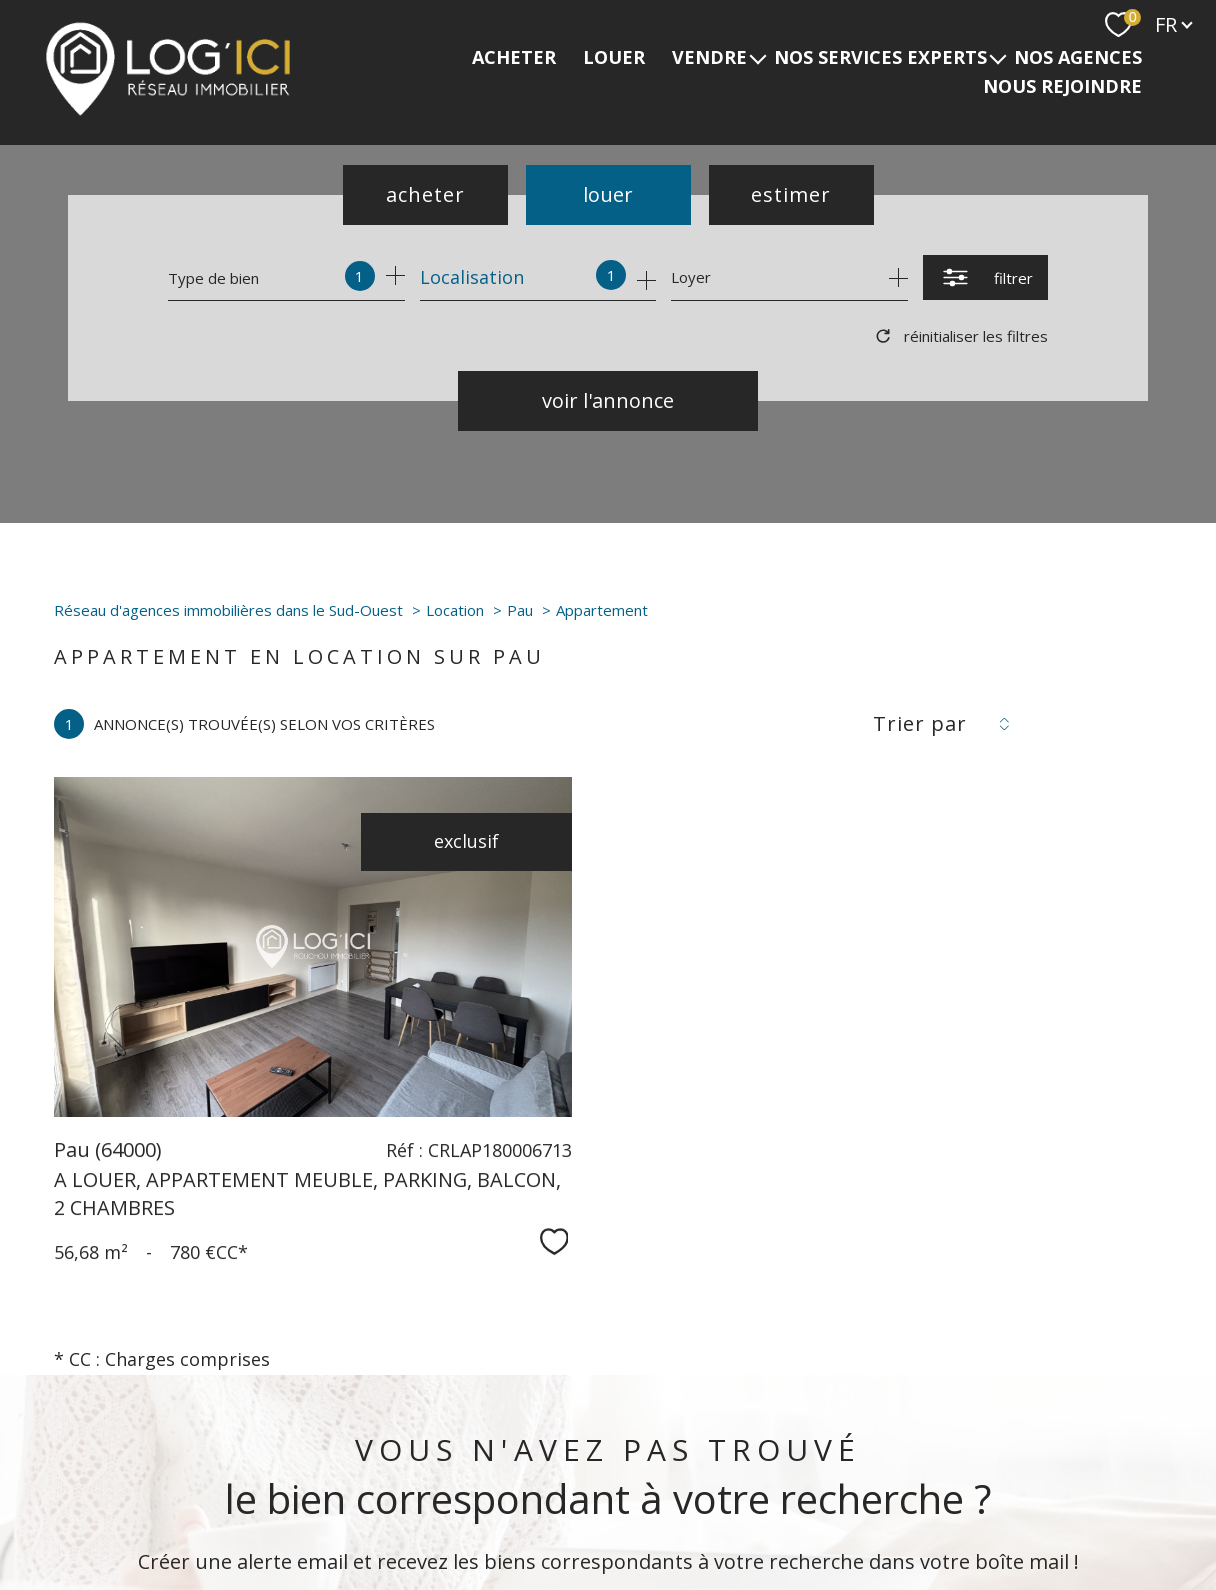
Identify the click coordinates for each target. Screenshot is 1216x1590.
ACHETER (514, 58)
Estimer (791, 194)
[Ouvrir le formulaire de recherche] (985, 277)
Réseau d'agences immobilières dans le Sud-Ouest (228, 610)
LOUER (614, 58)
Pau (520, 610)
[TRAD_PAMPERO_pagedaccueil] (168, 111)
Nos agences (1078, 58)
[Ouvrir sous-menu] (758, 57)
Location (455, 610)
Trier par (920, 724)
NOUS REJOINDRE (1062, 87)
